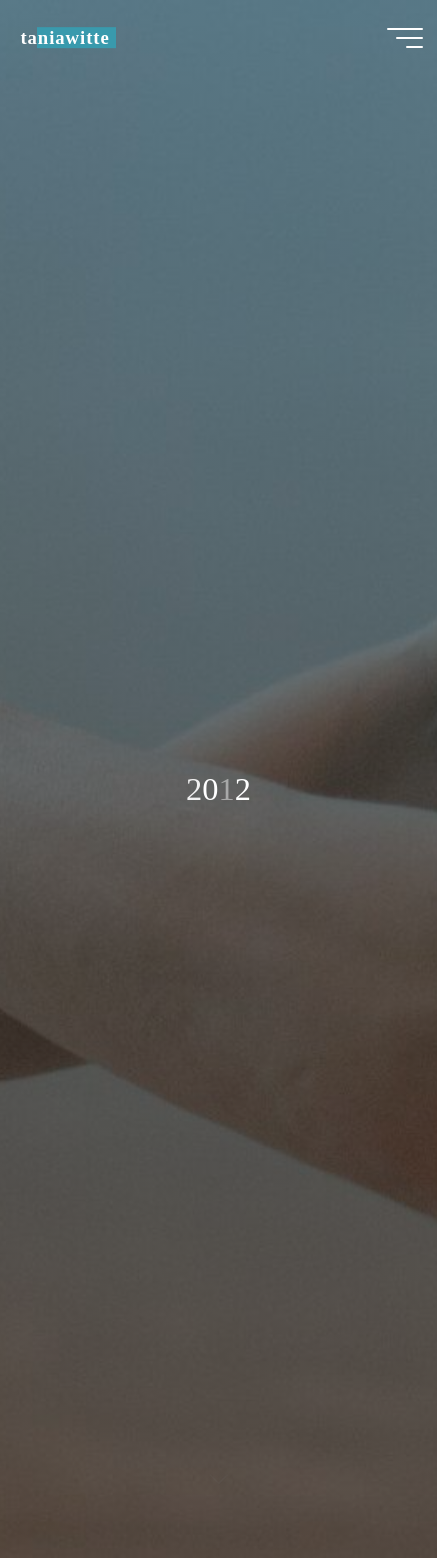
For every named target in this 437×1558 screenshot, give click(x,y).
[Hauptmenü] (405, 38)
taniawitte (64, 37)
